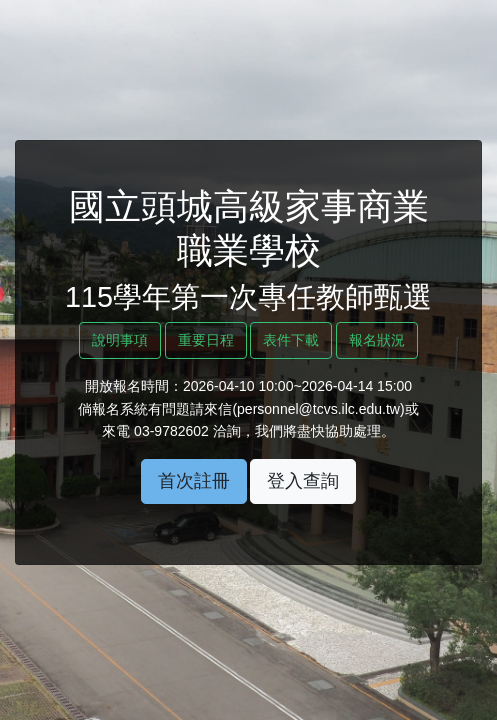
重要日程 (206, 340)
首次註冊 (194, 481)
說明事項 (120, 340)
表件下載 (291, 340)
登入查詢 (303, 481)
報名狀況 (377, 340)
